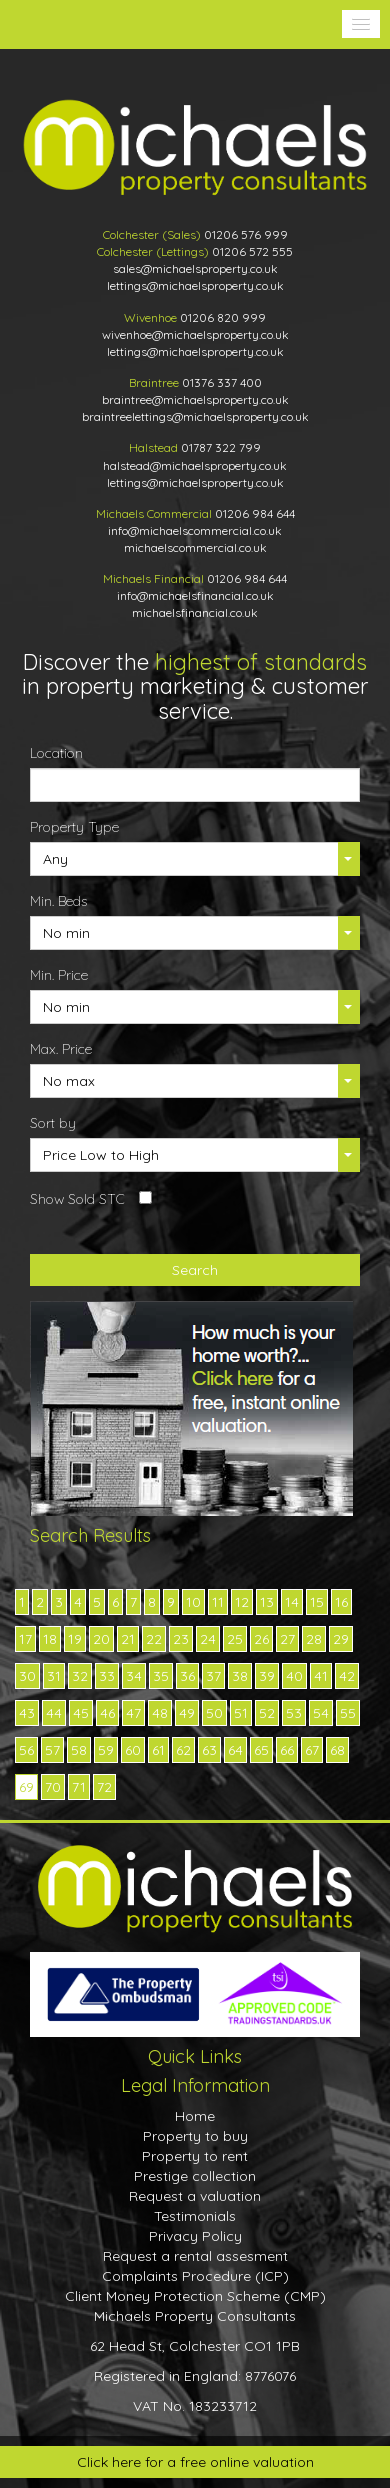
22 (154, 1639)
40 (294, 1676)
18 (50, 1639)
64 (235, 1750)
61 (158, 1750)
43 (27, 1713)
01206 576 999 (246, 234)
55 (348, 1713)
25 (235, 1639)
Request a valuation (195, 2196)
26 (261, 1639)
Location (56, 753)
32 (80, 1676)
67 (312, 1750)
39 (267, 1676)
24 (208, 1639)
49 (187, 1713)
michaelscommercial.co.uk (195, 547)
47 (133, 1713)
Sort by (53, 1123)
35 (161, 1676)
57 (52, 1750)
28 (314, 1639)
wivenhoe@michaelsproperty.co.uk (195, 334)
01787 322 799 (221, 447)
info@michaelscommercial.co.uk (195, 530)
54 (321, 1713)
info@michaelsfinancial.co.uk (195, 595)
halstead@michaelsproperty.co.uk (195, 465)
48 (160, 1713)
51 (241, 1713)
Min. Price (59, 975)
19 (75, 1639)
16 (341, 1602)
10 (193, 1602)
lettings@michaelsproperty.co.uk (195, 285)
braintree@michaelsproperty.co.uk (195, 399)
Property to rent (195, 2156)
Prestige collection (195, 2176)
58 (79, 1750)
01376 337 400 (222, 382)
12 (242, 1602)
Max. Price (61, 1049)
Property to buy (195, 2136)
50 (214, 1713)
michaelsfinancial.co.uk (195, 612)
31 (54, 1676)
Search (195, 1270)
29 (341, 1639)
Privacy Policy (195, 2236)
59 (106, 1750)
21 (128, 1639)
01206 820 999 (223, 317)
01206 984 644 (255, 513)
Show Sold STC (77, 1199)
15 (317, 1602)
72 (104, 1787)
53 (294, 1713)
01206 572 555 (252, 251)
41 (321, 1676)
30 (27, 1676)
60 (133, 1750)
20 (101, 1639)
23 (181, 1639)
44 (54, 1713)
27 (287, 1639)
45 (81, 1713)
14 (292, 1602)
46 (107, 1713)
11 (218, 1602)
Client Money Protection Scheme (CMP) (195, 2296)
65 (261, 1750)
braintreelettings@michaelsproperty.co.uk (195, 416)
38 (240, 1676)
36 (187, 1676)
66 (287, 1750)
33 (107, 1676)
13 (267, 1602)
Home (195, 2116)
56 (26, 1750)
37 (213, 1676)
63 (209, 1750)
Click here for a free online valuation (195, 2462)
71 (79, 1787)
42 (347, 1676)
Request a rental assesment (195, 2256)
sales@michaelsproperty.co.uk (195, 268)
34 (134, 1676)
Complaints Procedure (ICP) (195, 2276)
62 (183, 1750)
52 (267, 1713)
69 (26, 1787)
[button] (361, 24)
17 (25, 1639)
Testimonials (195, 2216)
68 (337, 1750)
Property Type (74, 827)
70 (53, 1787)
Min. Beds (58, 901)
